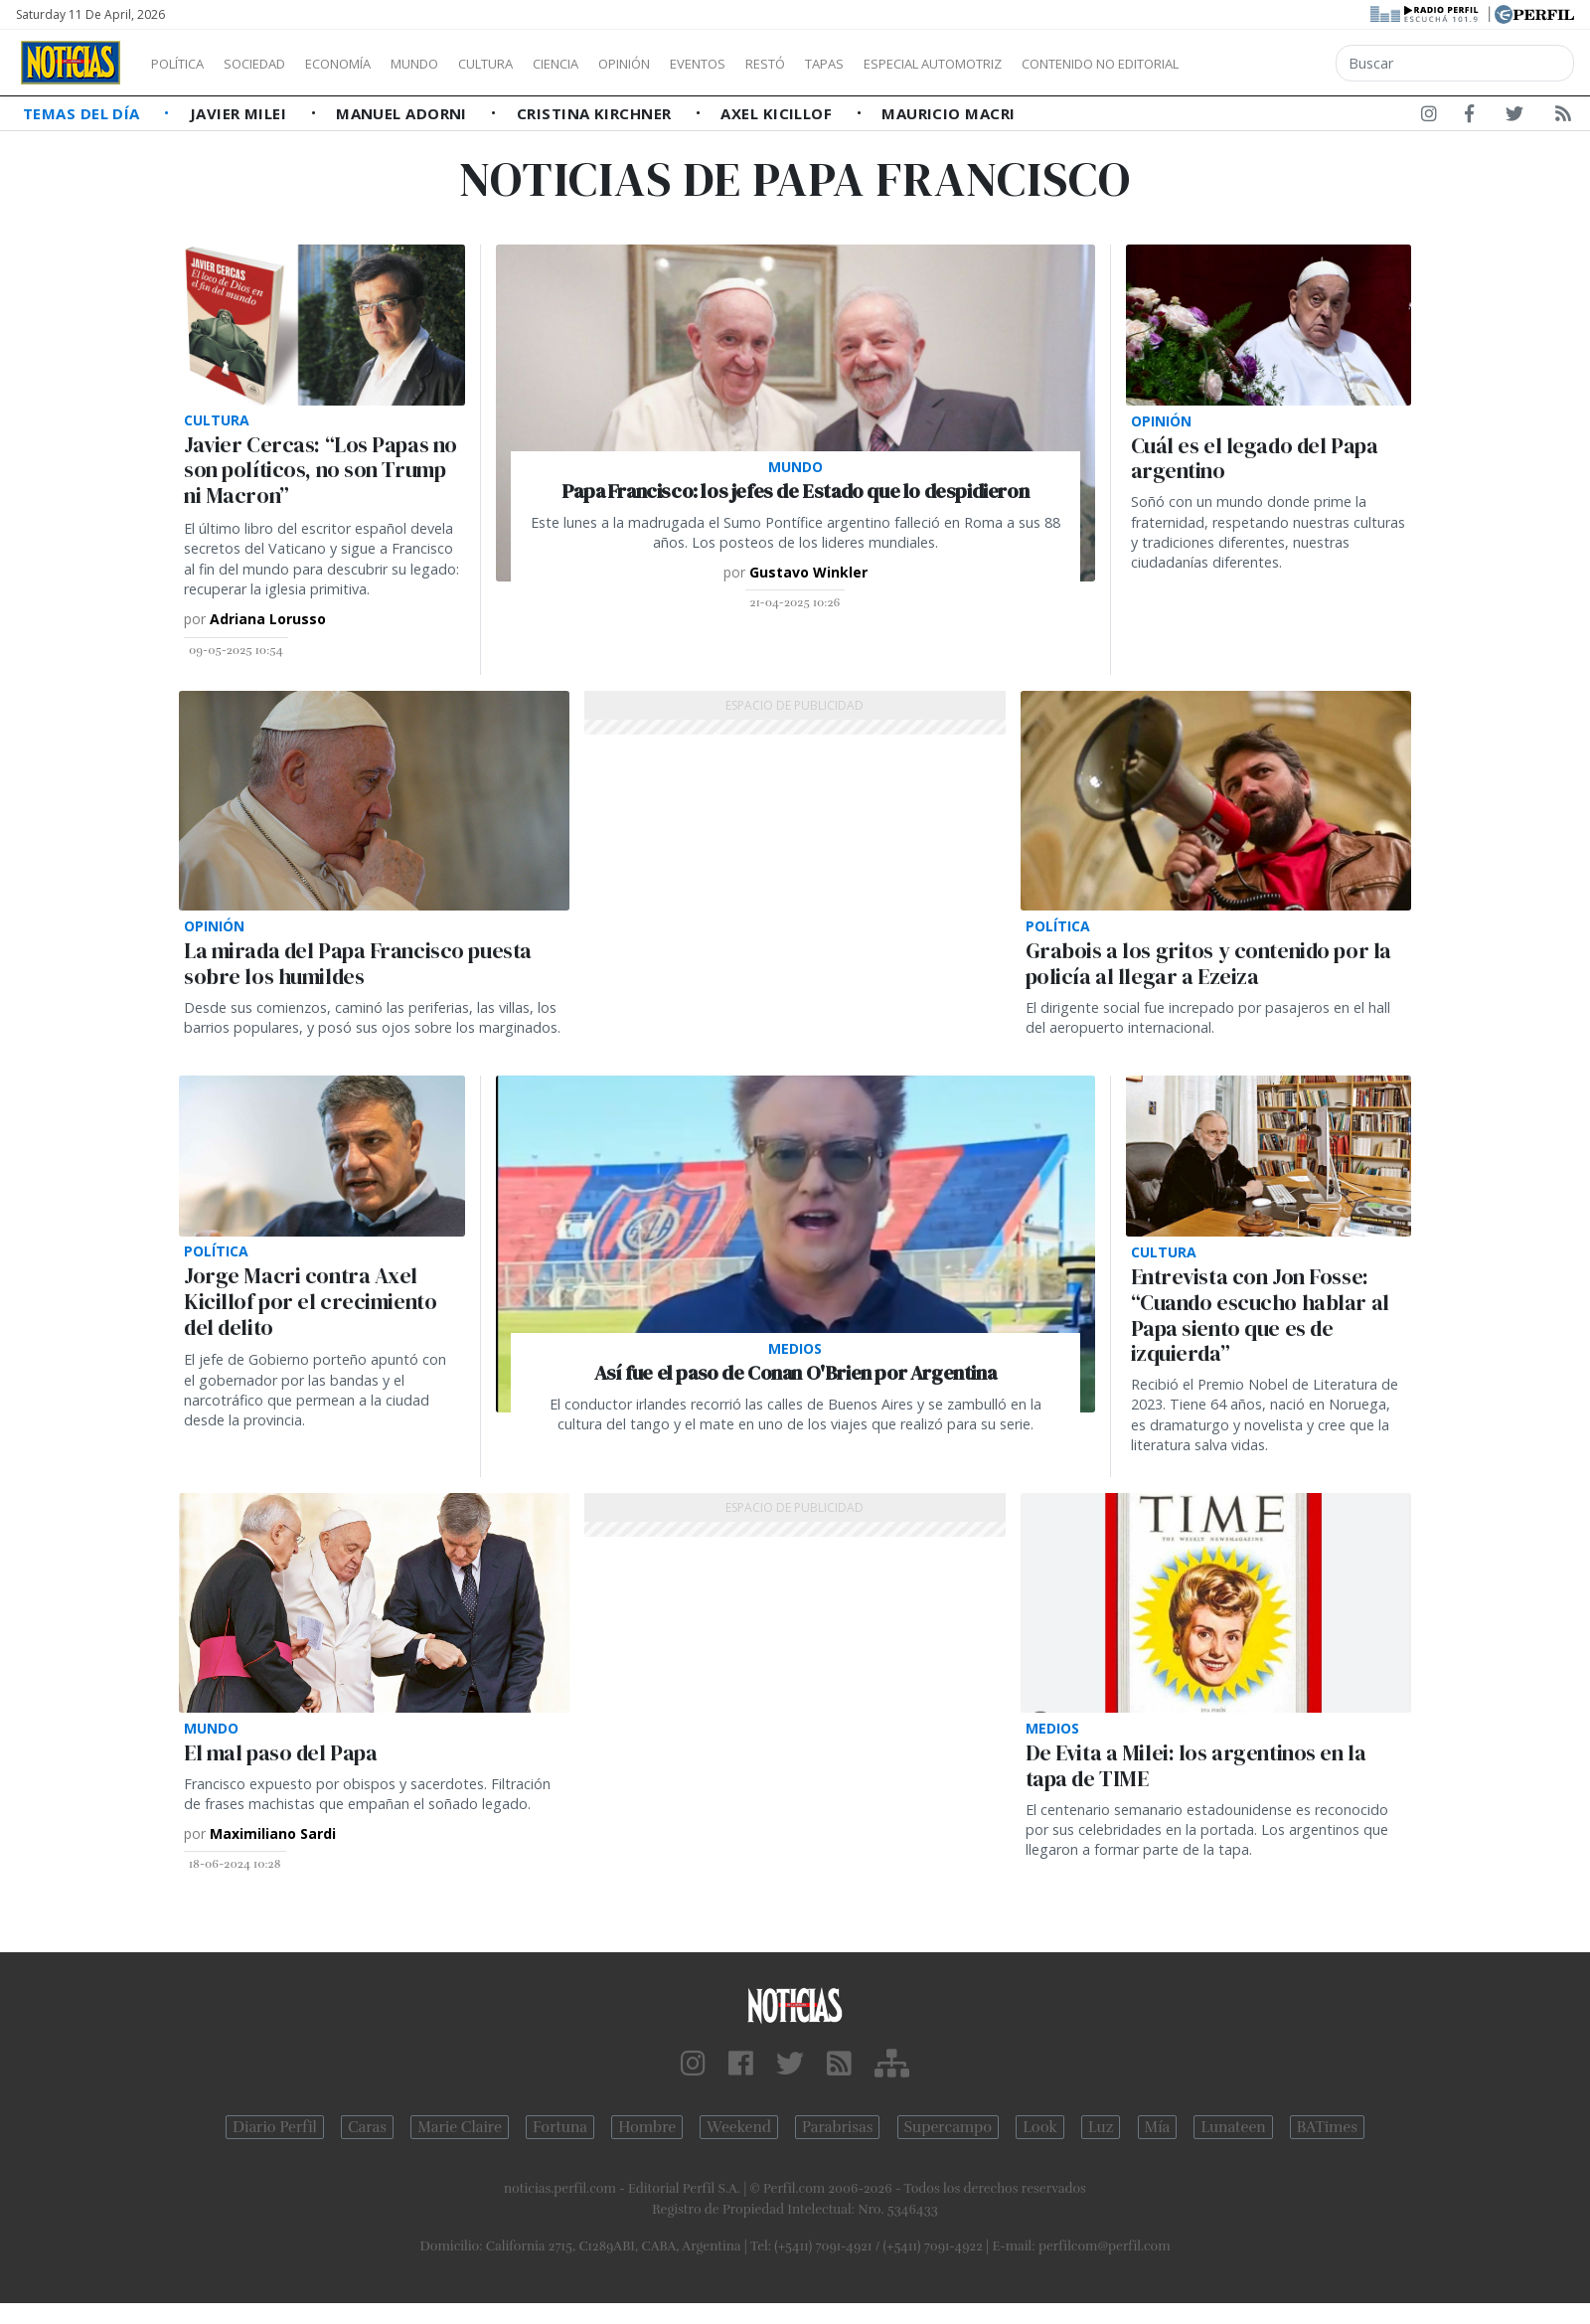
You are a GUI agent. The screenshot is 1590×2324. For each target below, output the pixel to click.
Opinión (705, 64)
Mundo (460, 64)
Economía (371, 64)
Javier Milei (240, 113)
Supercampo (948, 2127)
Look (1040, 2127)
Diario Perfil (275, 2127)
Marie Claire (459, 2127)
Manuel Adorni (403, 113)
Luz (1100, 2127)
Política (185, 64)
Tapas (937, 64)
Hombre (647, 2127)
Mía (1158, 2127)
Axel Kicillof (778, 113)
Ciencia (624, 64)
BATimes (1327, 2127)
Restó (870, 64)
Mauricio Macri (948, 113)
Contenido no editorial (1270, 64)
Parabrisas (837, 2127)
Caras (367, 2127)
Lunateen (1232, 2127)
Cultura (542, 64)
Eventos (792, 64)
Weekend (739, 2127)
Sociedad (275, 64)
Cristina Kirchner (596, 113)
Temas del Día (83, 113)
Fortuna (560, 2127)
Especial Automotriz (1065, 64)
